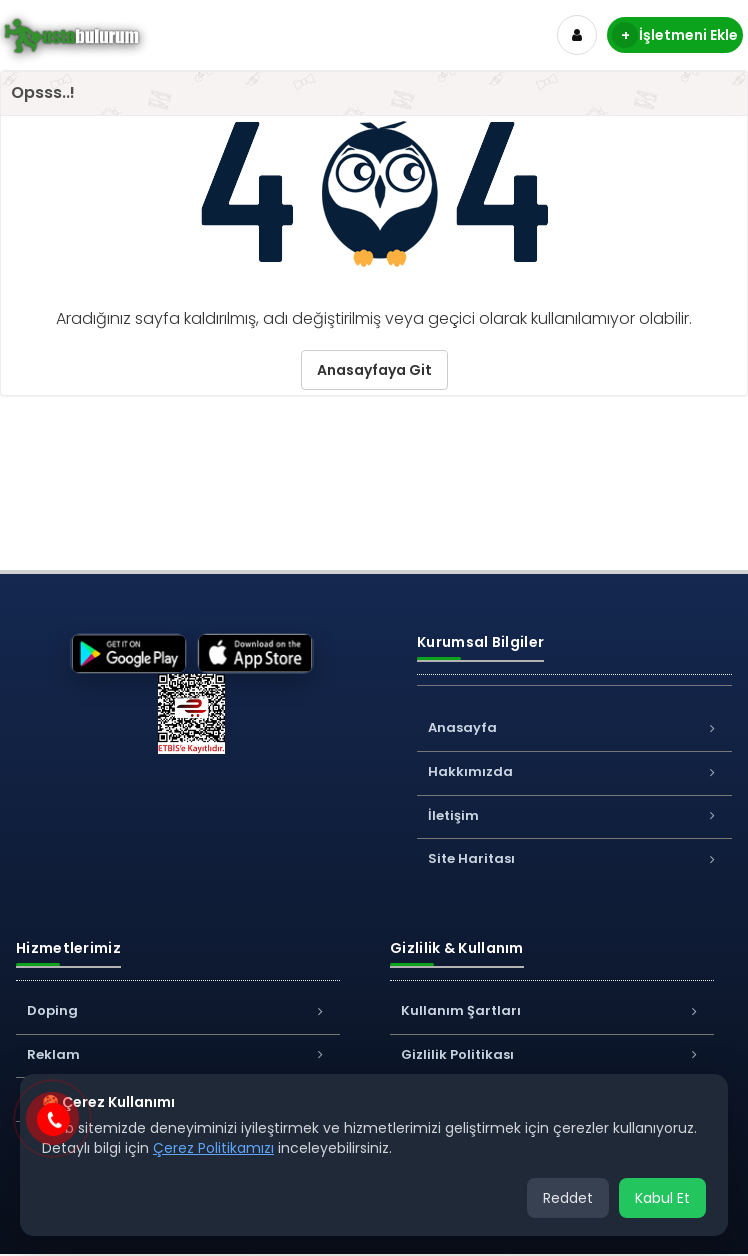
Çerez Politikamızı (213, 1148)
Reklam (178, 1054)
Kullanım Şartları (552, 1010)
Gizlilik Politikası (552, 1054)
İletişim (574, 815)
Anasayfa (574, 727)
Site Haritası (574, 858)
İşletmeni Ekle (675, 35)
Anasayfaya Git (374, 370)
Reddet (568, 1198)
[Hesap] (577, 35)
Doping (178, 1010)
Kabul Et (662, 1198)
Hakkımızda (574, 771)
